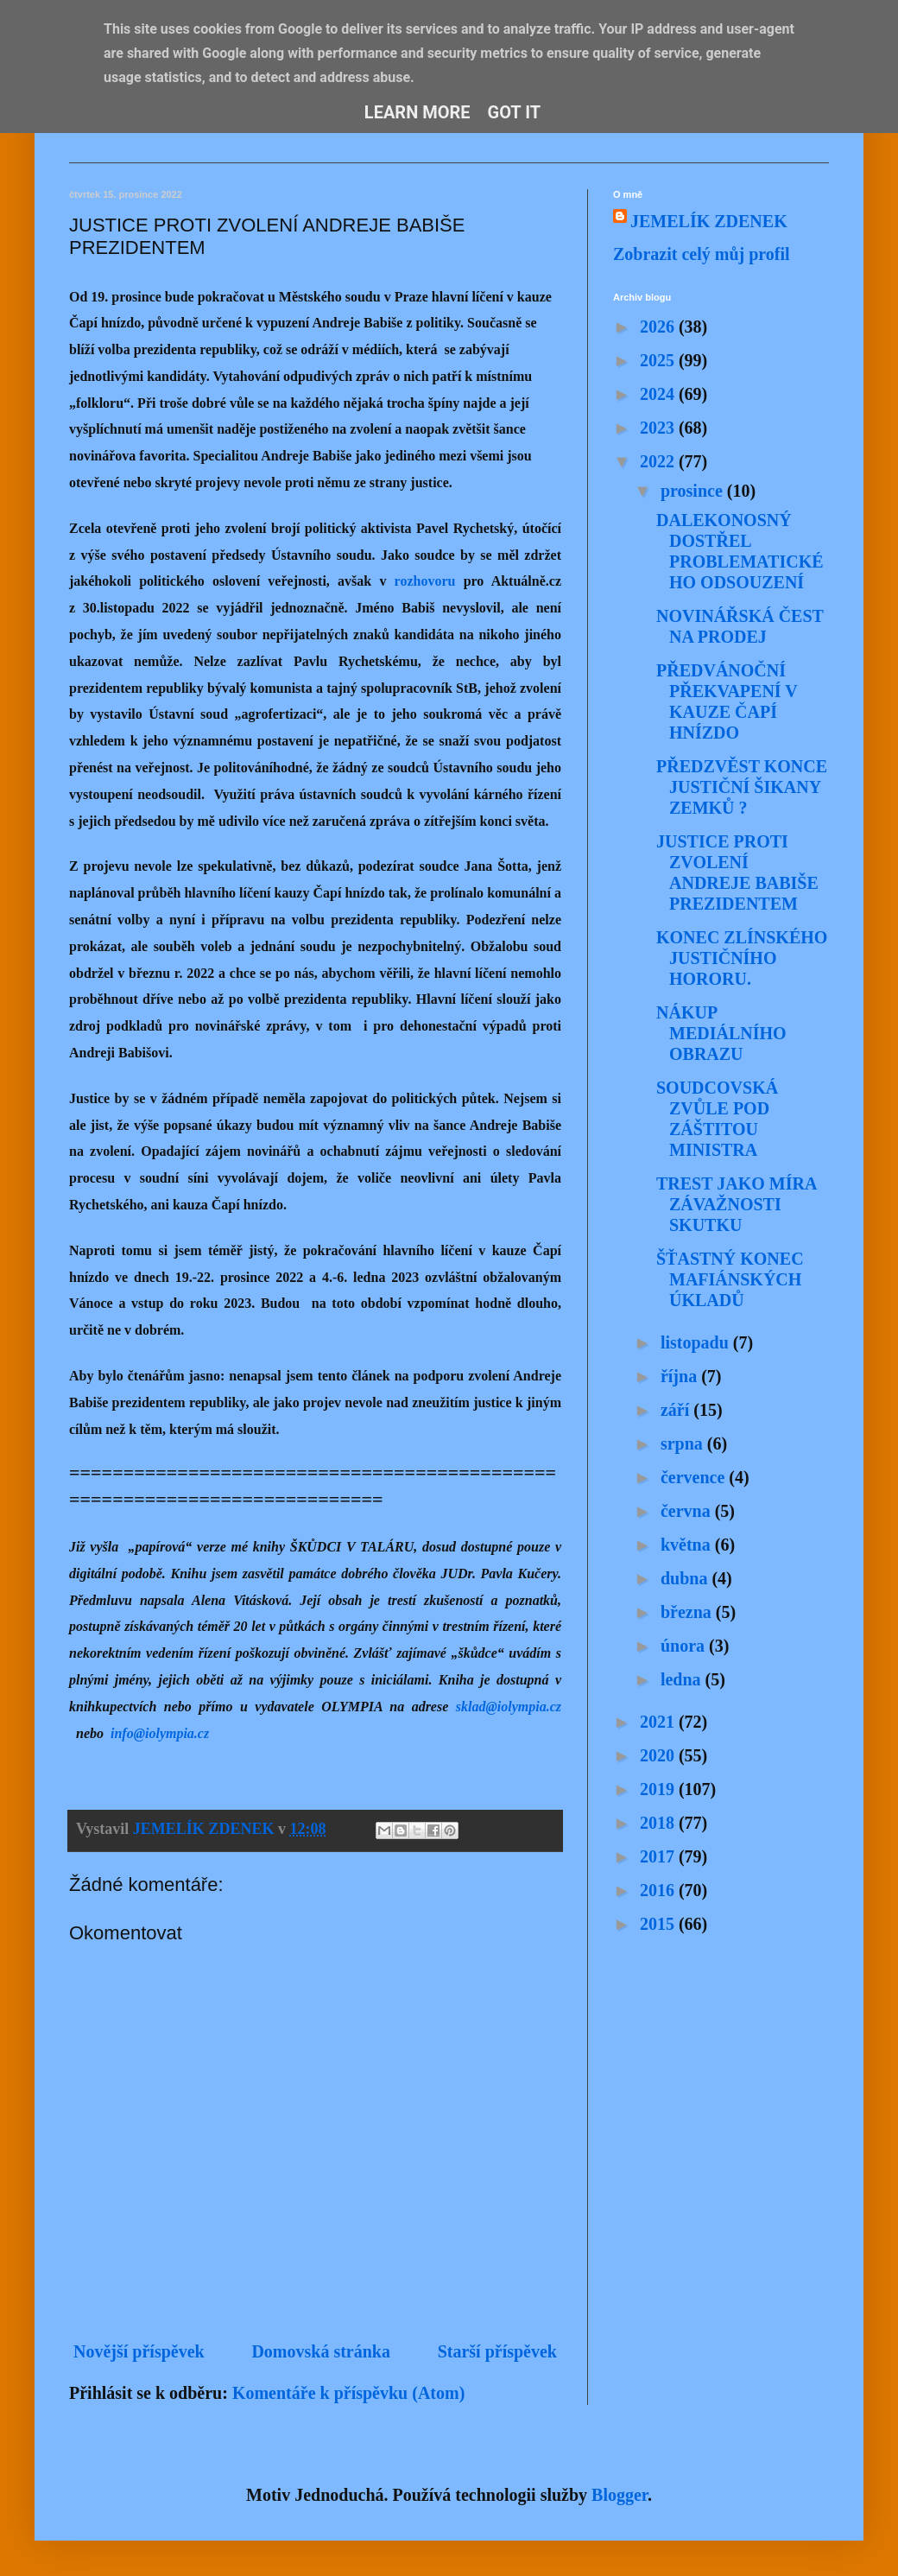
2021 (659, 1721)
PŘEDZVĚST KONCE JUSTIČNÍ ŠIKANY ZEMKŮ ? (741, 787)
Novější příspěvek (139, 2351)
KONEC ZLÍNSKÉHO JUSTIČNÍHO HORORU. (741, 958)
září (677, 1409)
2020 (659, 1755)
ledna (683, 1679)
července (695, 1477)
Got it (514, 112)
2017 (659, 1856)
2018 (659, 1822)
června (688, 1510)
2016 (659, 1890)
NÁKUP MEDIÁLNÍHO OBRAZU (721, 1033)
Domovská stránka (320, 2351)
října (681, 1376)
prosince (694, 490)
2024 (659, 393)
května (688, 1544)
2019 (659, 1789)
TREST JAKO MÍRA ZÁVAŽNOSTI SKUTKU (736, 1204)
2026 (659, 326)
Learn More (417, 112)
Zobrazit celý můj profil (701, 253)
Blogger (619, 2494)
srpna (684, 1443)
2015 (659, 1923)
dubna (686, 1578)
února (685, 1645)
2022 (659, 461)
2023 (659, 427)
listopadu (697, 1342)
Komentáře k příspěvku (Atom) (348, 2392)
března (688, 1611)
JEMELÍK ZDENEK (708, 221)
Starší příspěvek (497, 2351)
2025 (659, 360)
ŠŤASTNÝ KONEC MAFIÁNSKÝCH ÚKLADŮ (730, 1279)
